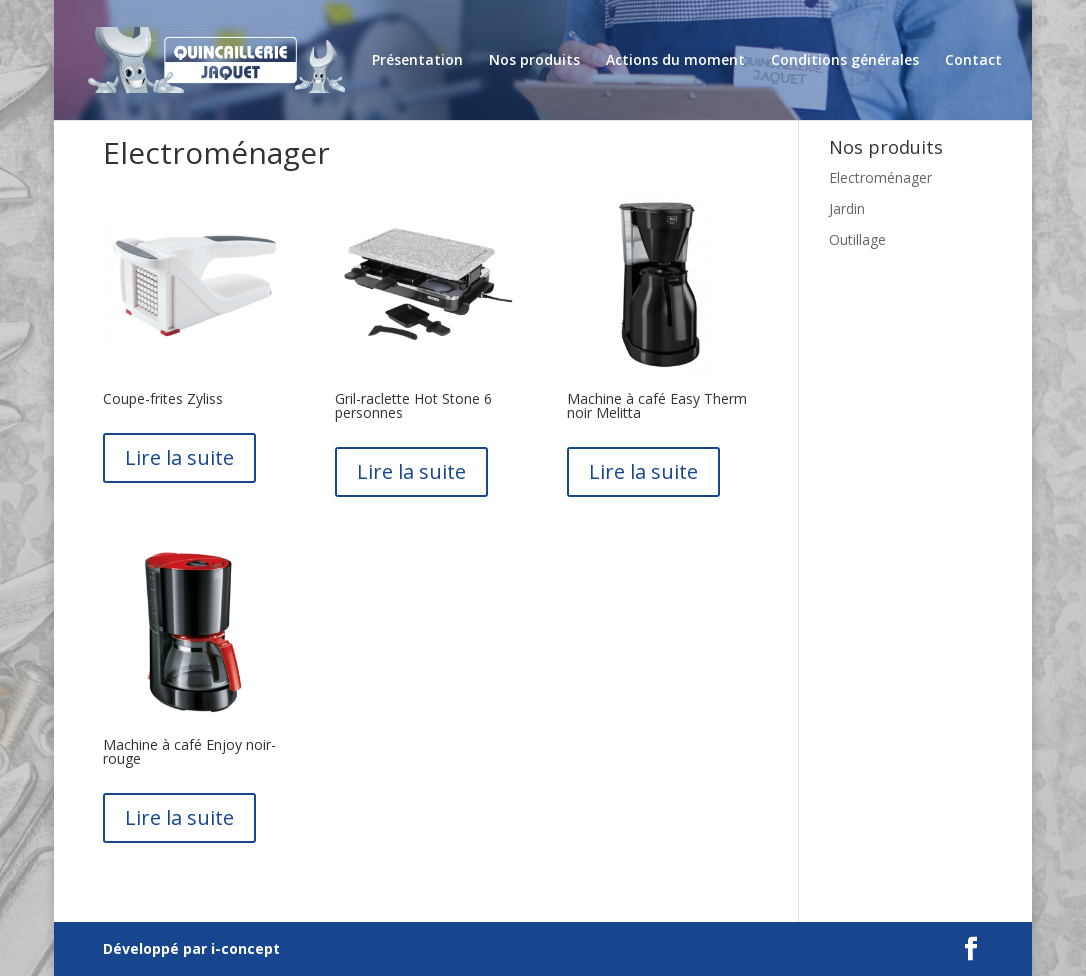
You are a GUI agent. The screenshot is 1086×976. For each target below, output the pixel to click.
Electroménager (880, 177)
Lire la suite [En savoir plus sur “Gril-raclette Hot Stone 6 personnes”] (411, 471)
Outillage (857, 239)
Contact (973, 61)
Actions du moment (675, 61)
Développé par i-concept (191, 948)
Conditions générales (845, 61)
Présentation (417, 61)
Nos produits (534, 61)
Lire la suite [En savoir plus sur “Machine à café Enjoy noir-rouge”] (179, 817)
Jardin (847, 208)
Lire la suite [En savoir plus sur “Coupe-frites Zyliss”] (179, 457)
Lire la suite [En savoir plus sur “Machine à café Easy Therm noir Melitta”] (643, 471)
